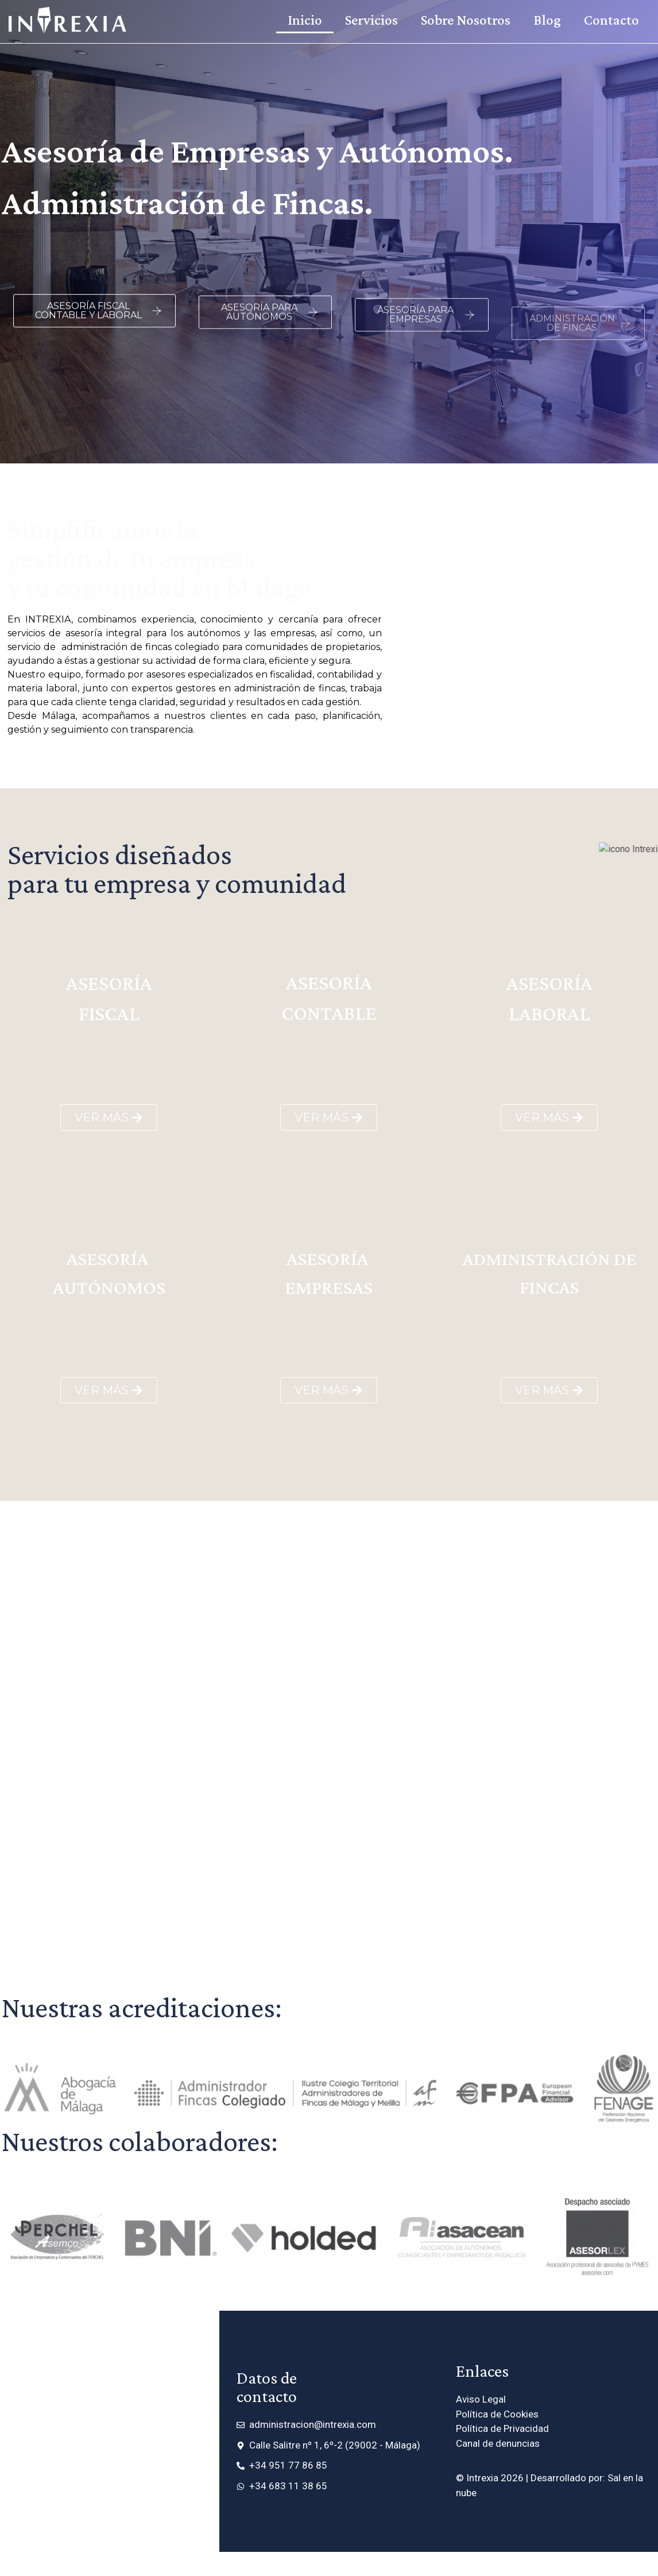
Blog (547, 20)
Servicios (371, 20)
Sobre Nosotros (465, 20)
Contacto (611, 20)
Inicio (305, 20)
